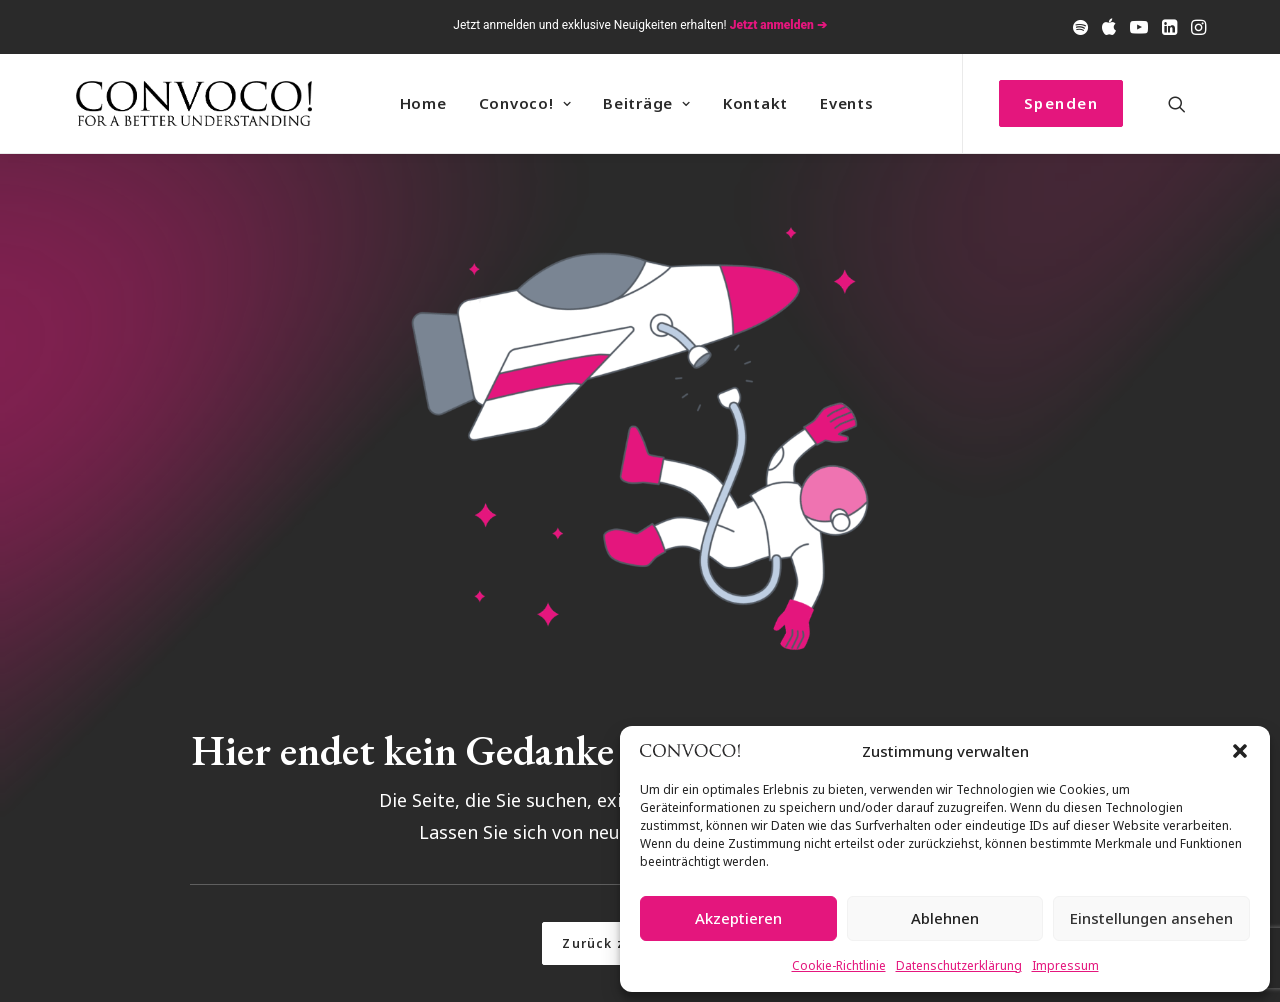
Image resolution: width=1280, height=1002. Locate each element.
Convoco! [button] (525, 103)
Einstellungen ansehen (1151, 918)
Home (423, 103)
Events (847, 103)
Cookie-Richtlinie (839, 965)
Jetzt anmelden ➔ (778, 25)
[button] (1240, 751)
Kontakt (755, 103)
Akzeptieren (738, 918)
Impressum (1065, 965)
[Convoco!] (194, 103)
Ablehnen (945, 918)
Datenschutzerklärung (959, 965)
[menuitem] (1080, 27)
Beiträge (647, 103)
